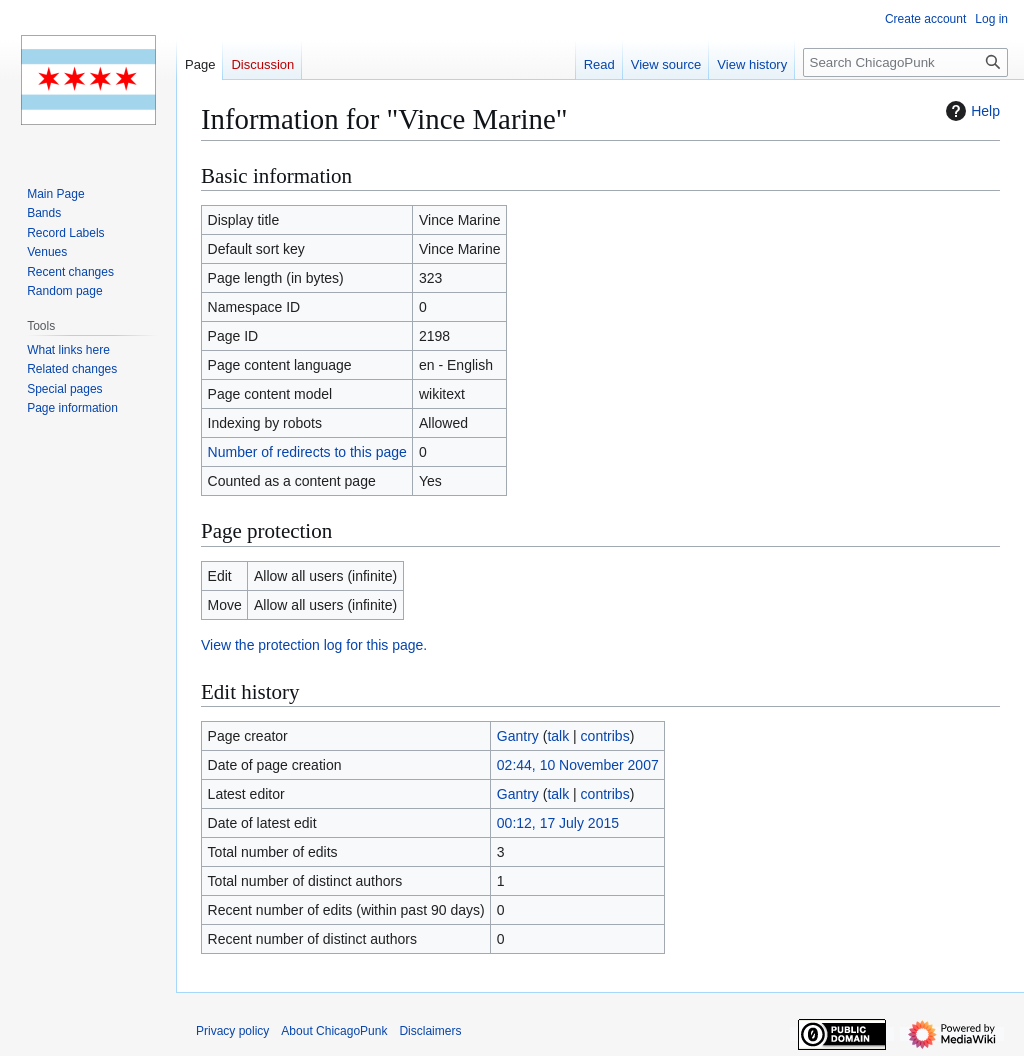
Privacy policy (232, 1031)
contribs (605, 736)
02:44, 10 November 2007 (578, 765)
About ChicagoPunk (334, 1031)
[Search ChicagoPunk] (905, 62)
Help (970, 111)
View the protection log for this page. (314, 645)
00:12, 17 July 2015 (558, 823)
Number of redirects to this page (307, 452)
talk (558, 736)
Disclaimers (430, 1031)
